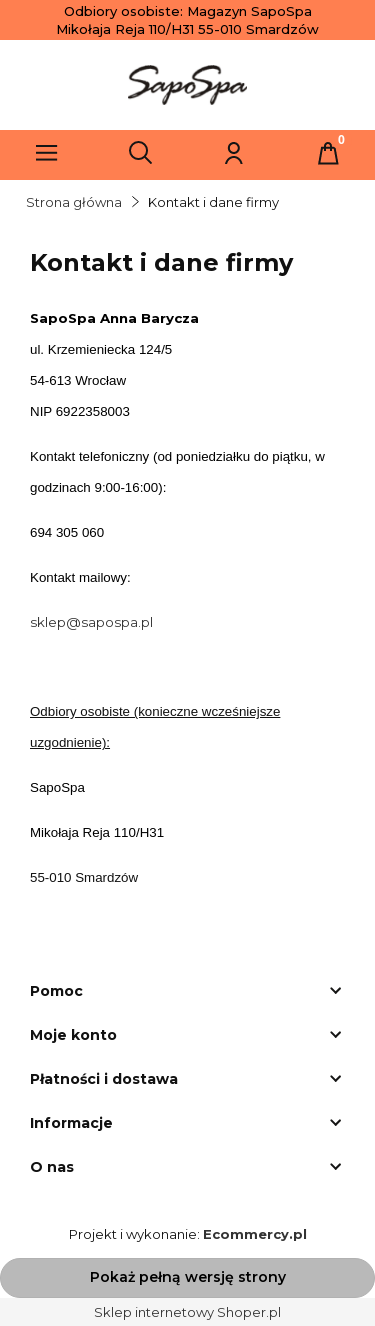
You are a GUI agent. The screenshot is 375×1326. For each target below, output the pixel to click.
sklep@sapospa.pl (91, 622)
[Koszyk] (328, 153)
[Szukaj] (141, 153)
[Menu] (47, 153)
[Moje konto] (234, 153)
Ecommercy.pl (255, 1234)
